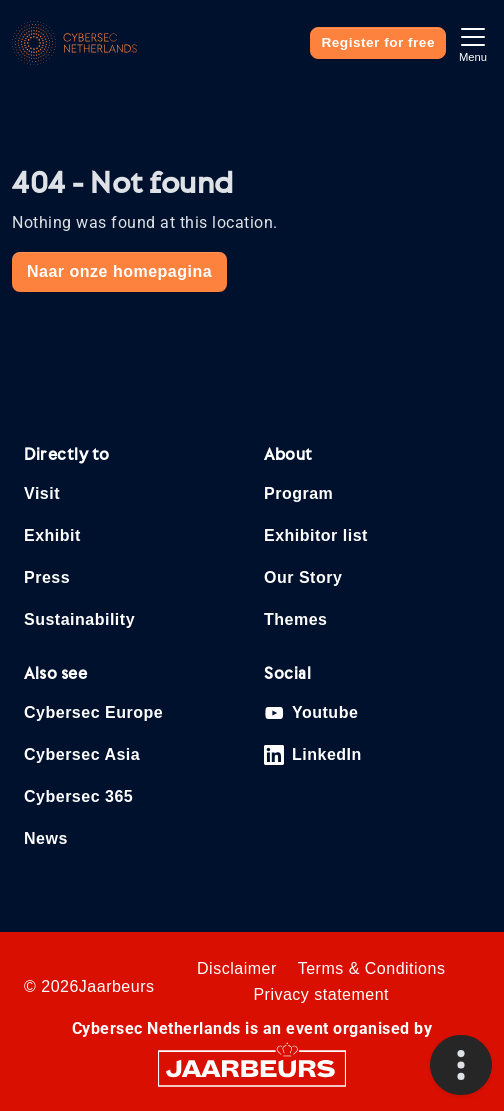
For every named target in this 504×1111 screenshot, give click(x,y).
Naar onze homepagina (119, 271)
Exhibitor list (316, 535)
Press (47, 577)
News (46, 838)
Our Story (303, 577)
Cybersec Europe (93, 712)
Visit (42, 493)
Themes (295, 619)
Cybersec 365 (78, 796)
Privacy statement (321, 994)
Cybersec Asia (82, 754)
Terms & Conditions (372, 968)
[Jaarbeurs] (252, 1067)
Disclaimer (237, 968)
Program (298, 493)
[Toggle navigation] (473, 42)
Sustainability (79, 619)
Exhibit (52, 535)
